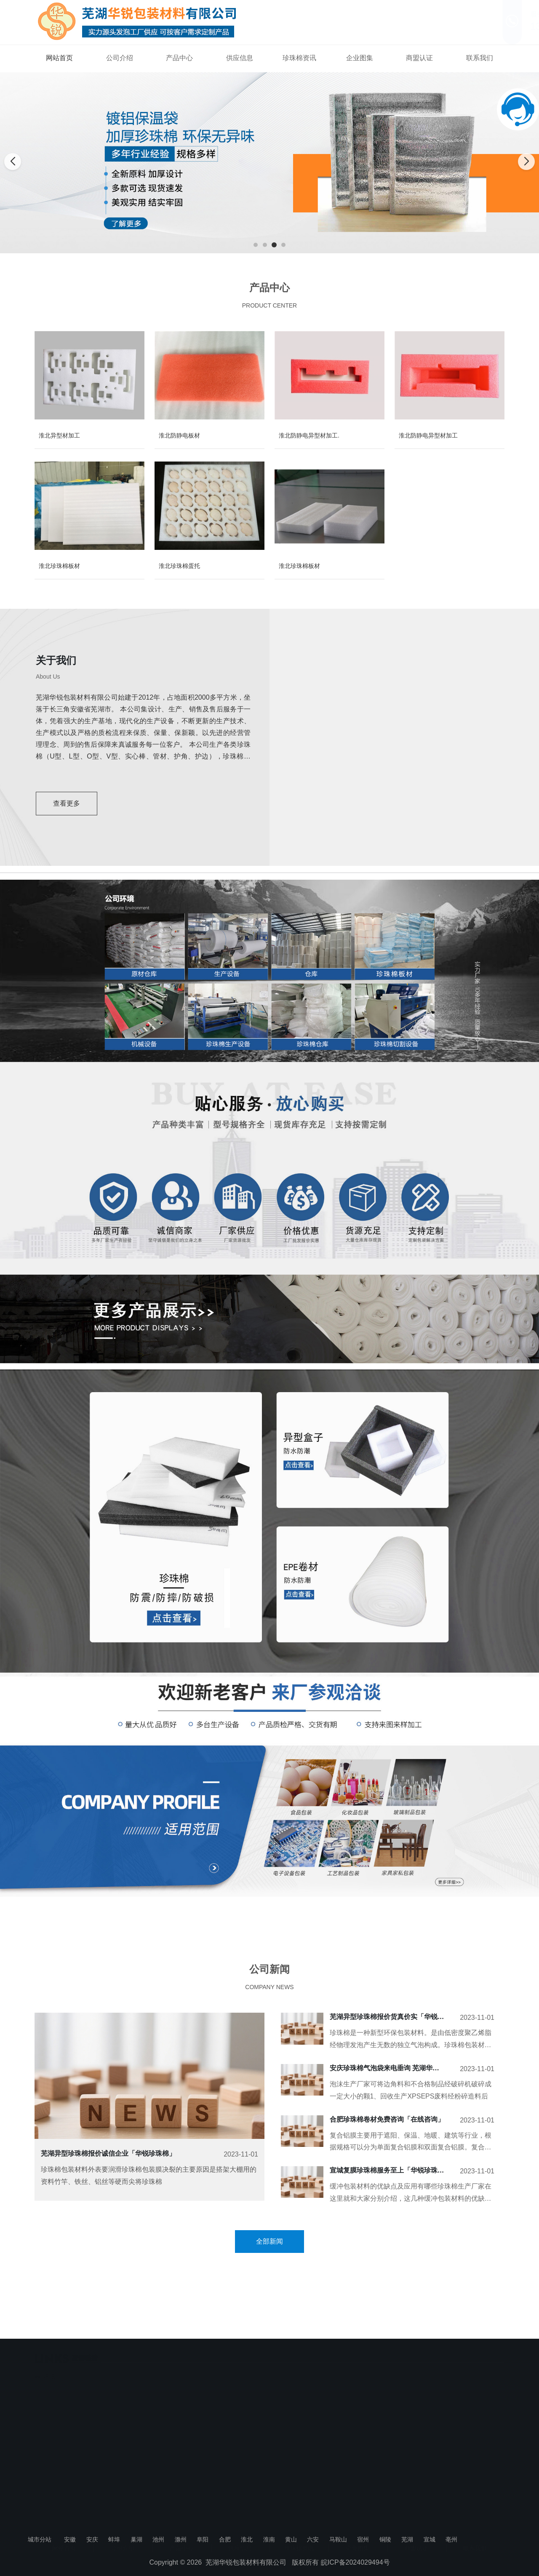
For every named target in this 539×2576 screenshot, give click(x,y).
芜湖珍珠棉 (49, 2364)
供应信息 (239, 57)
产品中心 (179, 57)
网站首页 (59, 57)
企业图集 (359, 57)
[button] (255, 245)
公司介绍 (119, 57)
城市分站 (39, 2539)
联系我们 (479, 57)
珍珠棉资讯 (299, 57)
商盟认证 (419, 57)
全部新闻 (269, 2241)
